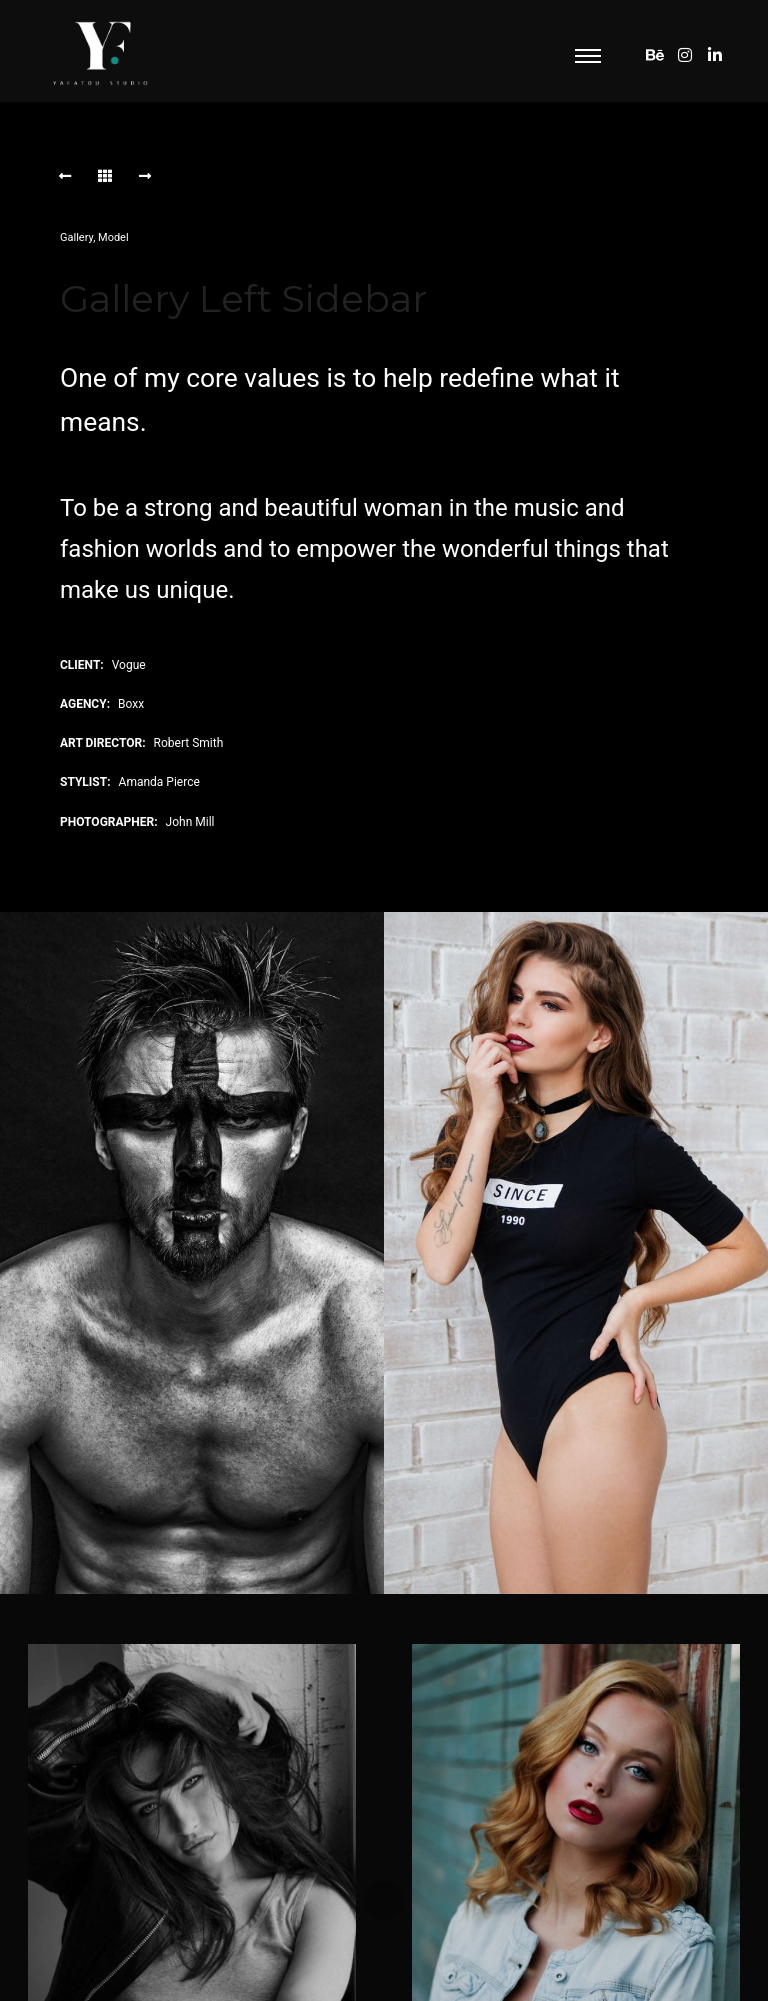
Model (113, 237)
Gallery (76, 237)
